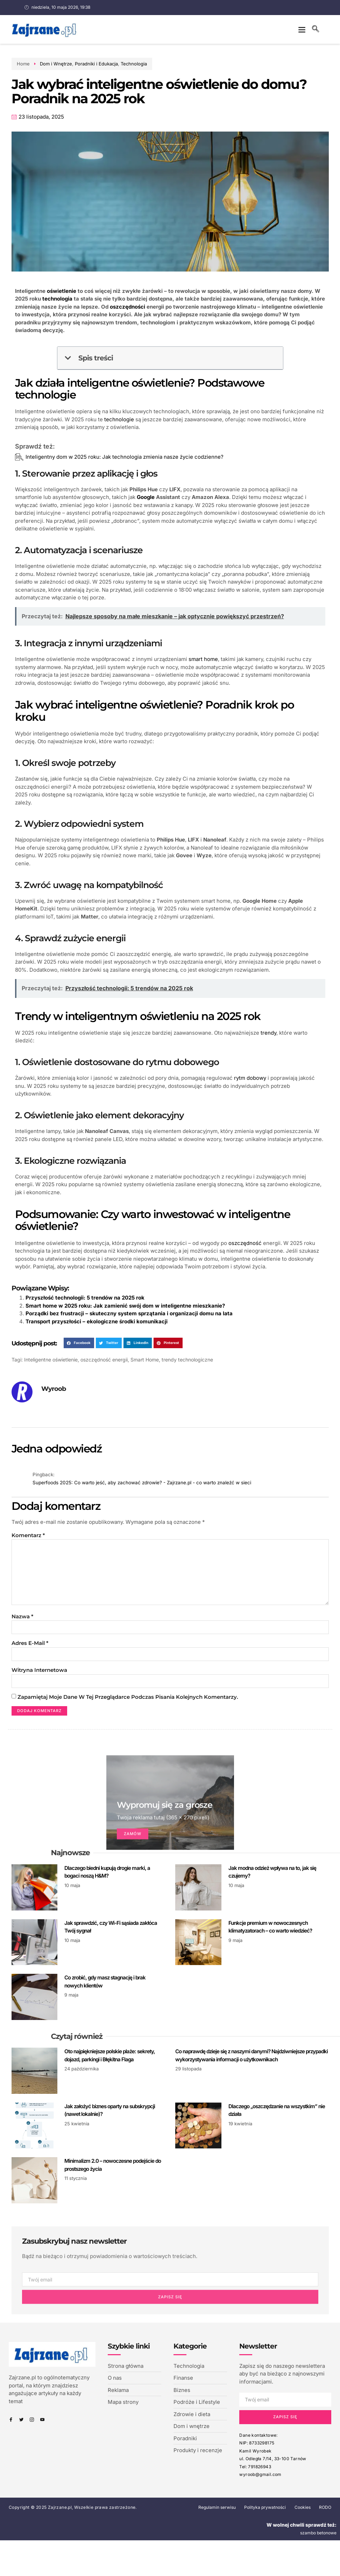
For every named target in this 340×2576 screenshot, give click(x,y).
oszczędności (127, 306)
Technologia (128, 63)
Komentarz (28, 1535)
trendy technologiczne (187, 1360)
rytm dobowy (250, 1078)
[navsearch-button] (316, 29)
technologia (57, 298)
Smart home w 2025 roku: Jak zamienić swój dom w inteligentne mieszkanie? (125, 1305)
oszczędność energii (104, 1360)
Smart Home (144, 1360)
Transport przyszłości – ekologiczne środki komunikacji (97, 1321)
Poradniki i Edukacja (91, 63)
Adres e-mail (30, 1647)
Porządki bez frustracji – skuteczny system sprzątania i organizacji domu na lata (129, 1313)
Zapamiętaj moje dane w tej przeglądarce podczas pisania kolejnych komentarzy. (127, 1701)
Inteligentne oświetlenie (51, 1360)
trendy (268, 1032)
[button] (302, 29)
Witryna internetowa (39, 1674)
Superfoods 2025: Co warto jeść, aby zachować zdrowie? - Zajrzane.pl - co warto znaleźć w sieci (142, 1482)
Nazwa (22, 1620)
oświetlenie (61, 291)
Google (146, 497)
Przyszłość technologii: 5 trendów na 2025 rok (85, 1297)
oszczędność (245, 1243)
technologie (119, 419)
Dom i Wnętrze (51, 63)
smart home (203, 659)
